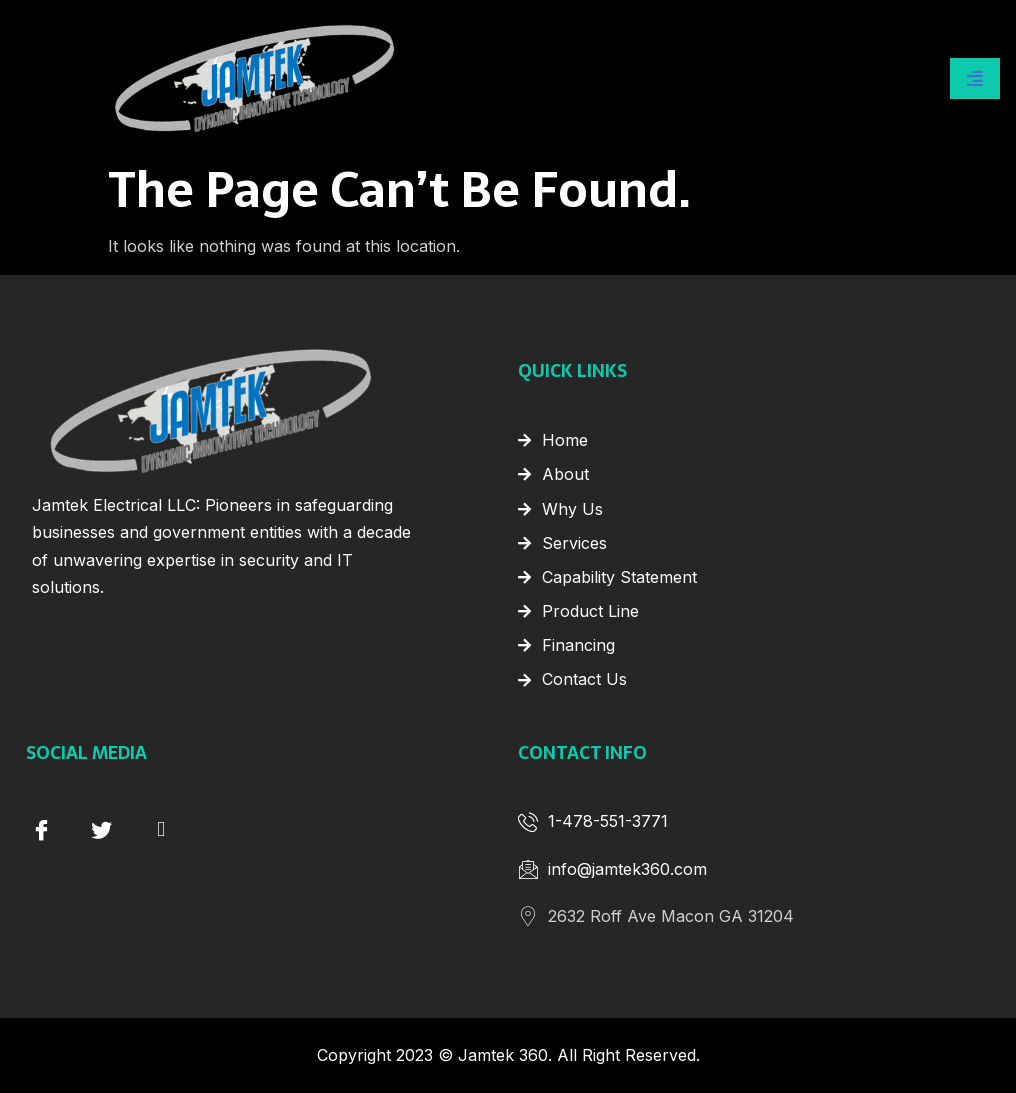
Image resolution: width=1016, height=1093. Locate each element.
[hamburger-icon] (975, 78)
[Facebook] (41, 828)
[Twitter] (101, 828)
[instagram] (161, 828)
